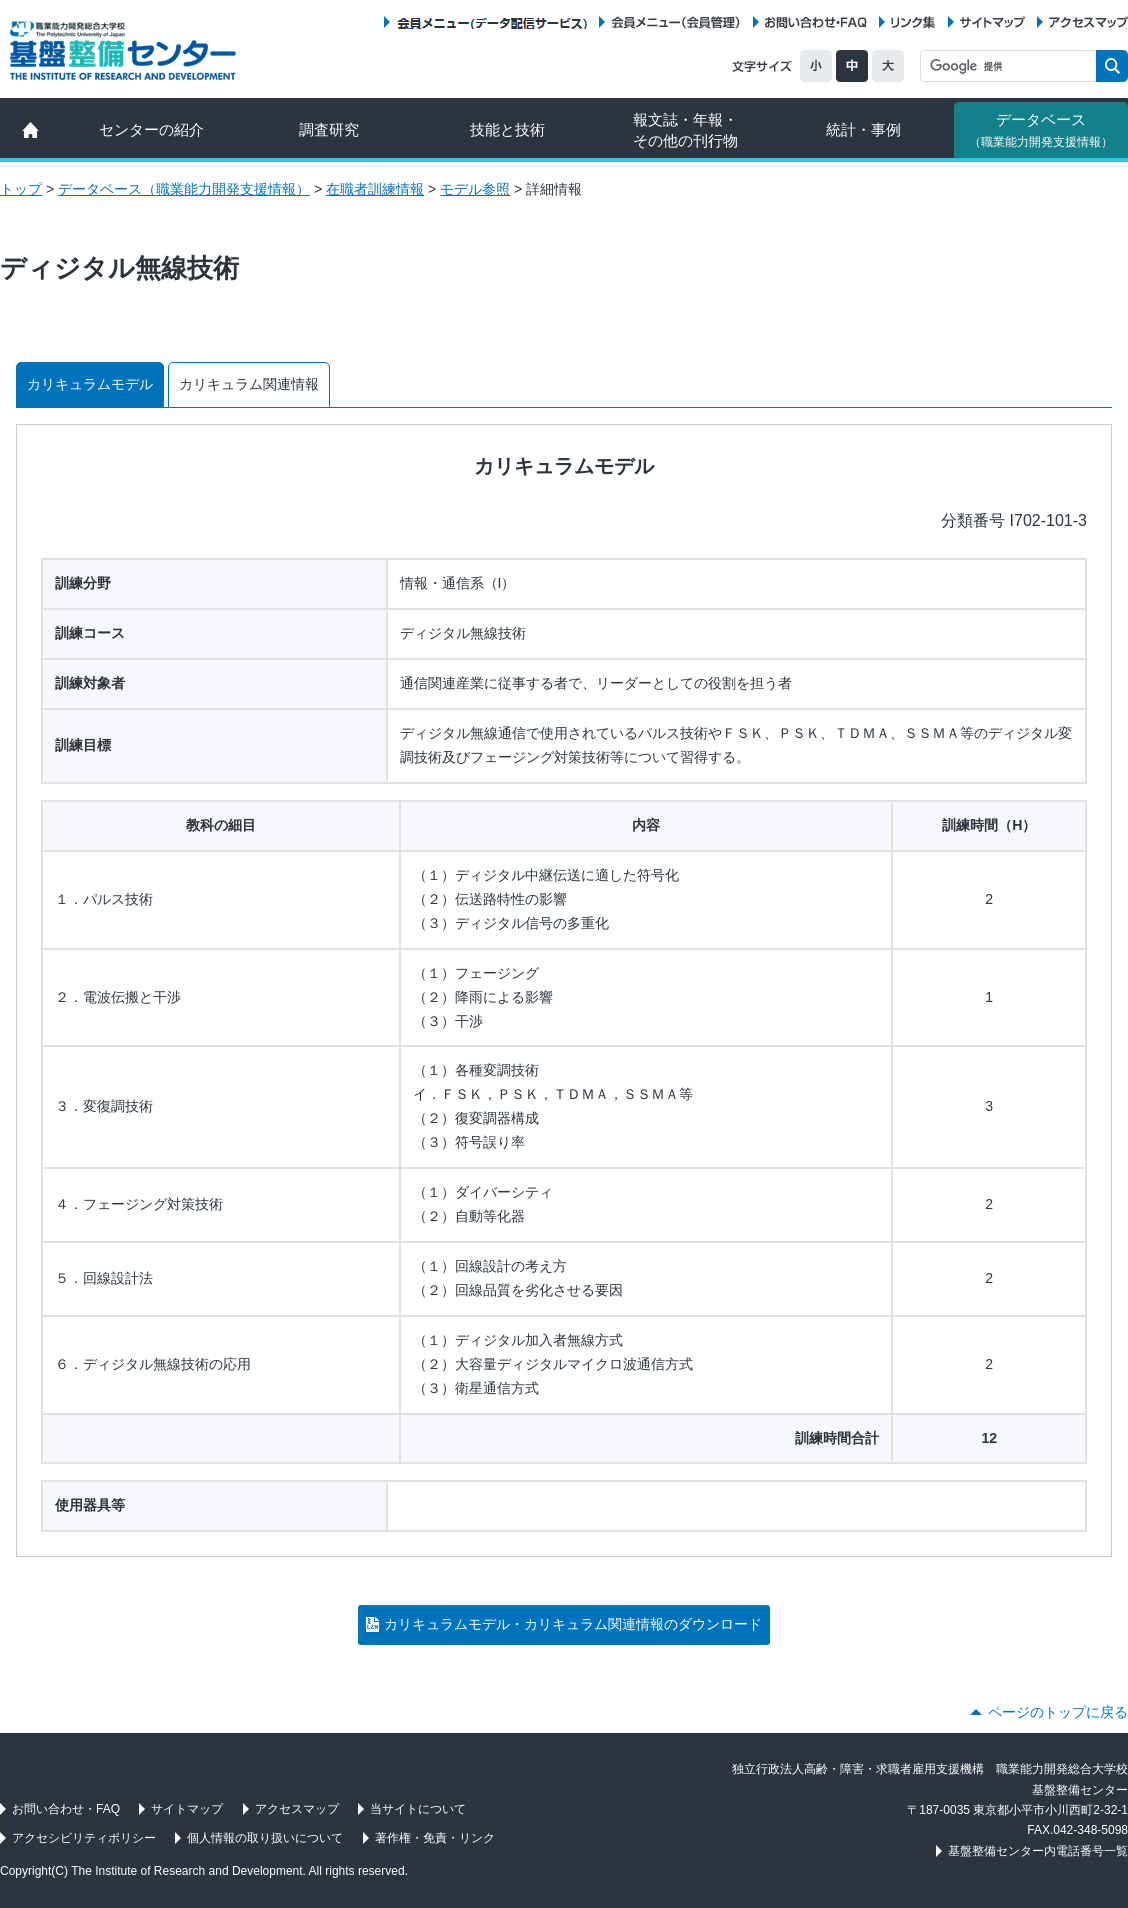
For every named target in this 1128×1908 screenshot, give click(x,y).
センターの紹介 (151, 129)
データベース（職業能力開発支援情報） (184, 189)
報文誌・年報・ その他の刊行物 (685, 130)
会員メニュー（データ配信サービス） (491, 22)
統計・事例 (863, 129)
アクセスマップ (1088, 22)
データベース (1041, 130)
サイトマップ (992, 22)
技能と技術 (507, 129)
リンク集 (913, 22)
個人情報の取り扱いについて (265, 1838)
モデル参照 (475, 189)
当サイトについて (418, 1809)
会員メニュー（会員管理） (676, 22)
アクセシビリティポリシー (84, 1838)
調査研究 (329, 129)
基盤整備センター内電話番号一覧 (1038, 1851)
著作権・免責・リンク (435, 1838)
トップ (21, 189)
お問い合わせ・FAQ (816, 22)
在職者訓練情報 (375, 189)
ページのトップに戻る (1058, 1712)
